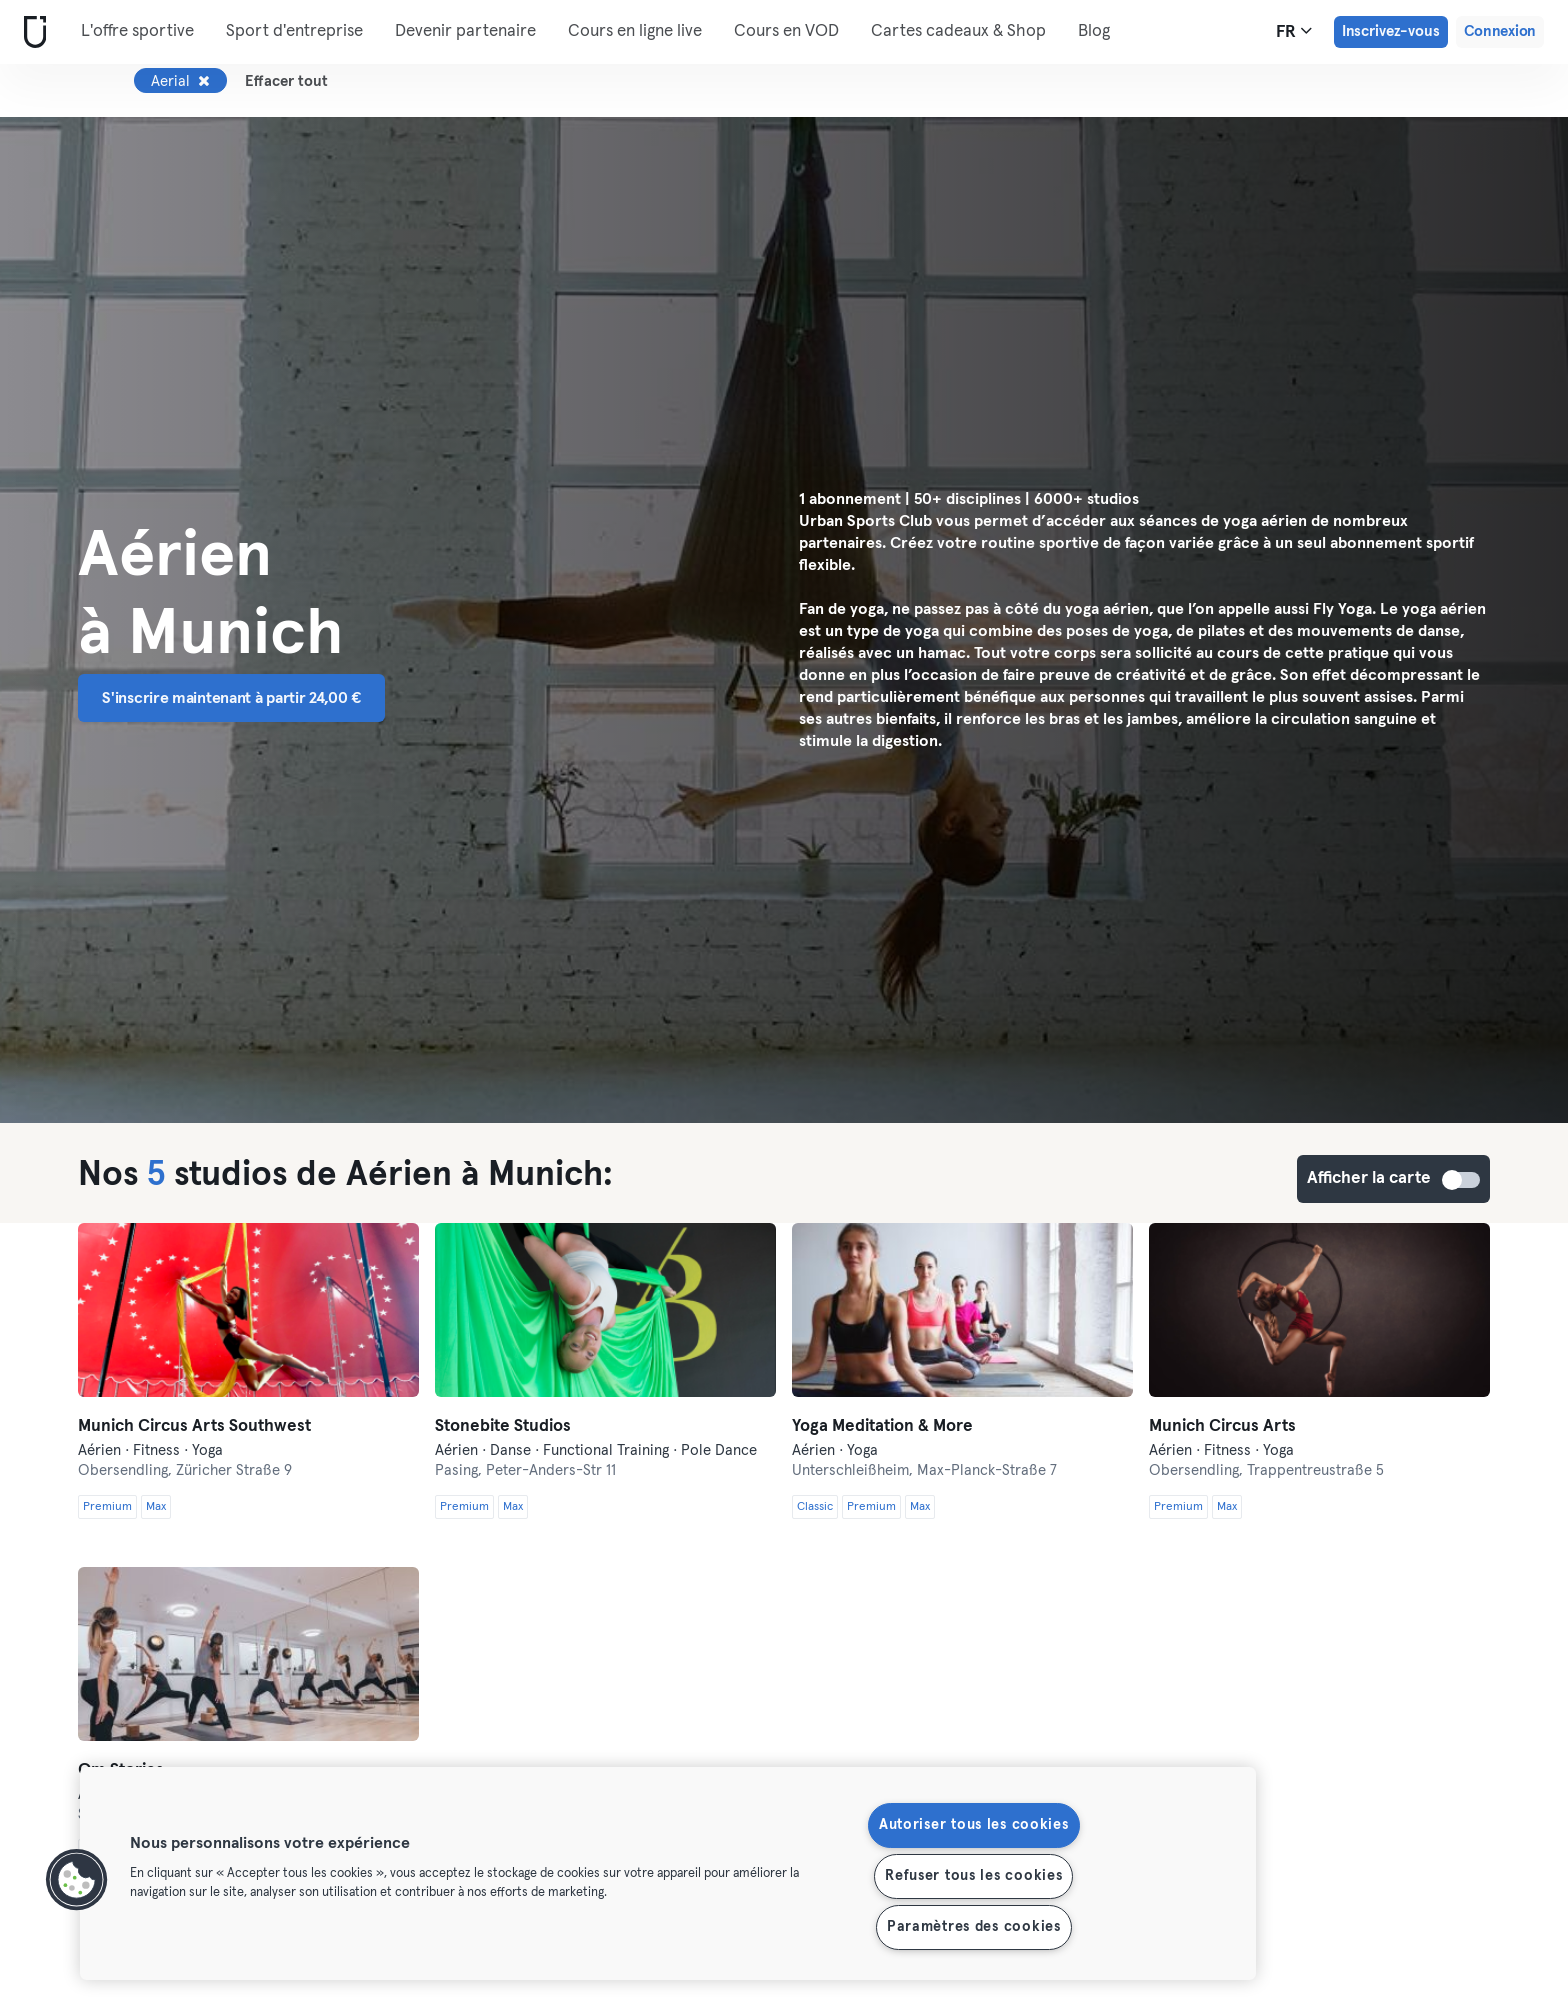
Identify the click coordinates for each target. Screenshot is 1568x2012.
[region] (668, 1873)
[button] (77, 1880)
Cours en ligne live (635, 31)
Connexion (1500, 31)
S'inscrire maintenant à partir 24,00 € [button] (231, 698)
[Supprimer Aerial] (204, 81)
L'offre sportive (137, 31)
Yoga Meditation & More (882, 1426)
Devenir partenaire (465, 31)
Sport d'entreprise (294, 31)
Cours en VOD (786, 31)
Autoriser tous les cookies (974, 1825)
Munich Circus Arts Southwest (194, 1426)
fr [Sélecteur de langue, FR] (1294, 31)
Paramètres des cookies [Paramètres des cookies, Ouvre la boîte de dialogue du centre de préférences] (974, 1927)
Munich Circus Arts (1222, 1426)
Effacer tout (286, 81)
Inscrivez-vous (1391, 31)
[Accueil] (31, 32)
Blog (1094, 31)
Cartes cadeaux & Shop (958, 31)
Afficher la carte (1462, 1180)
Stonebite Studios (503, 1426)
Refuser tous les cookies (973, 1876)
